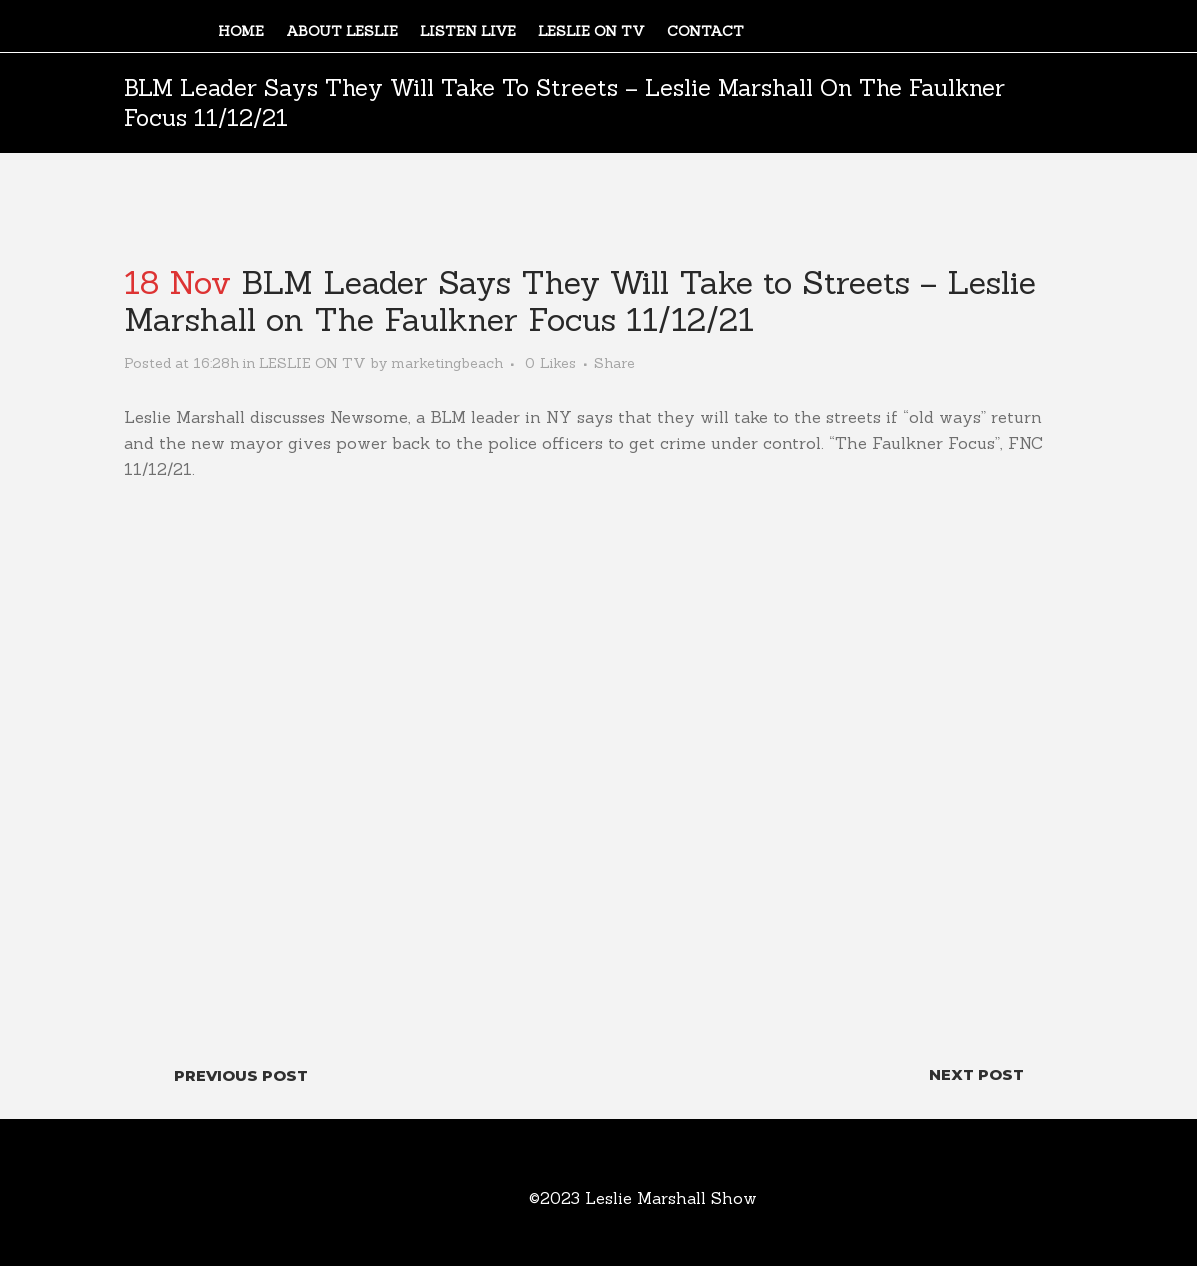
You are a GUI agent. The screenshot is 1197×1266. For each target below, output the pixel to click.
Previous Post (241, 1075)
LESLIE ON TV (312, 363)
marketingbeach (447, 363)
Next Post (976, 1074)
